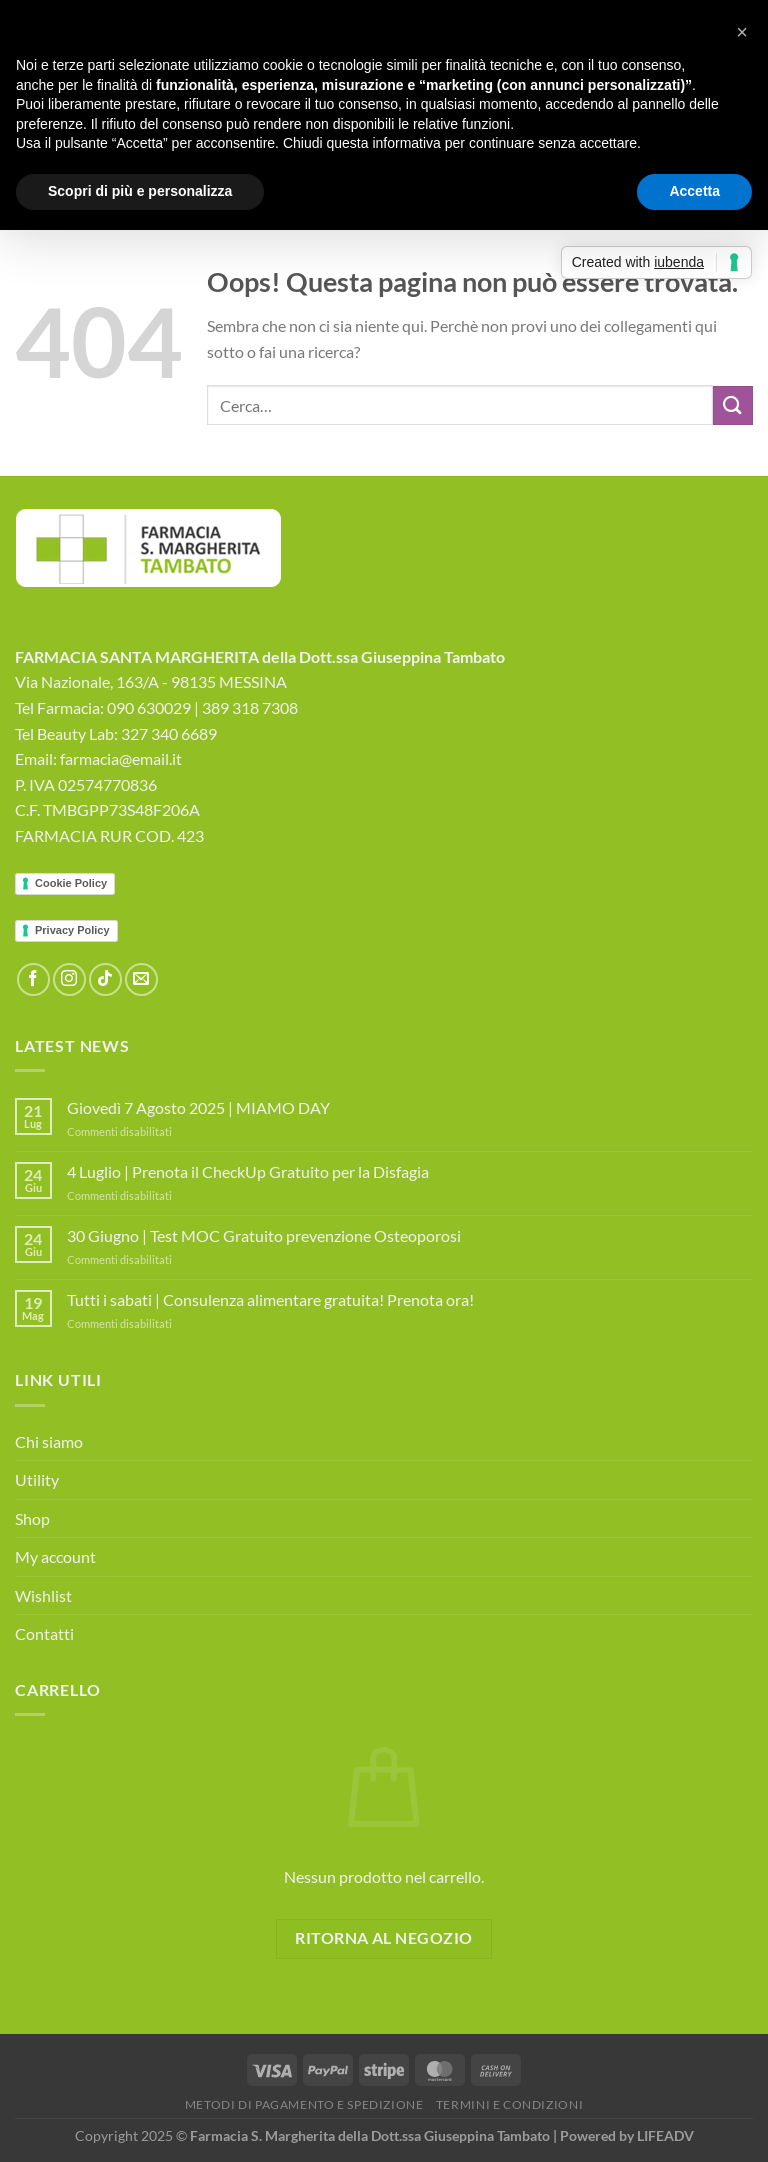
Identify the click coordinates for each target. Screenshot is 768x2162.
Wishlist (43, 1595)
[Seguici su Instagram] (69, 979)
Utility (37, 1479)
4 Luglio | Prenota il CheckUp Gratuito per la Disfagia (248, 1171)
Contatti (44, 1633)
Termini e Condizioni (509, 2104)
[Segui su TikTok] (105, 979)
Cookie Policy (71, 883)
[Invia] (733, 405)
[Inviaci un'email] (141, 979)
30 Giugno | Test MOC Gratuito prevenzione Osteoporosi (264, 1235)
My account (55, 1556)
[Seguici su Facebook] (33, 979)
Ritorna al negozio (383, 1938)
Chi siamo (49, 1441)
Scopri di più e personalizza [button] (140, 191)
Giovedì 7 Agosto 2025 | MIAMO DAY (198, 1107)
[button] (742, 32)
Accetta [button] (694, 191)
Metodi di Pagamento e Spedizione (304, 2104)
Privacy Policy (72, 930)
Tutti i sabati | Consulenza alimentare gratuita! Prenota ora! (270, 1299)
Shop (32, 1518)
